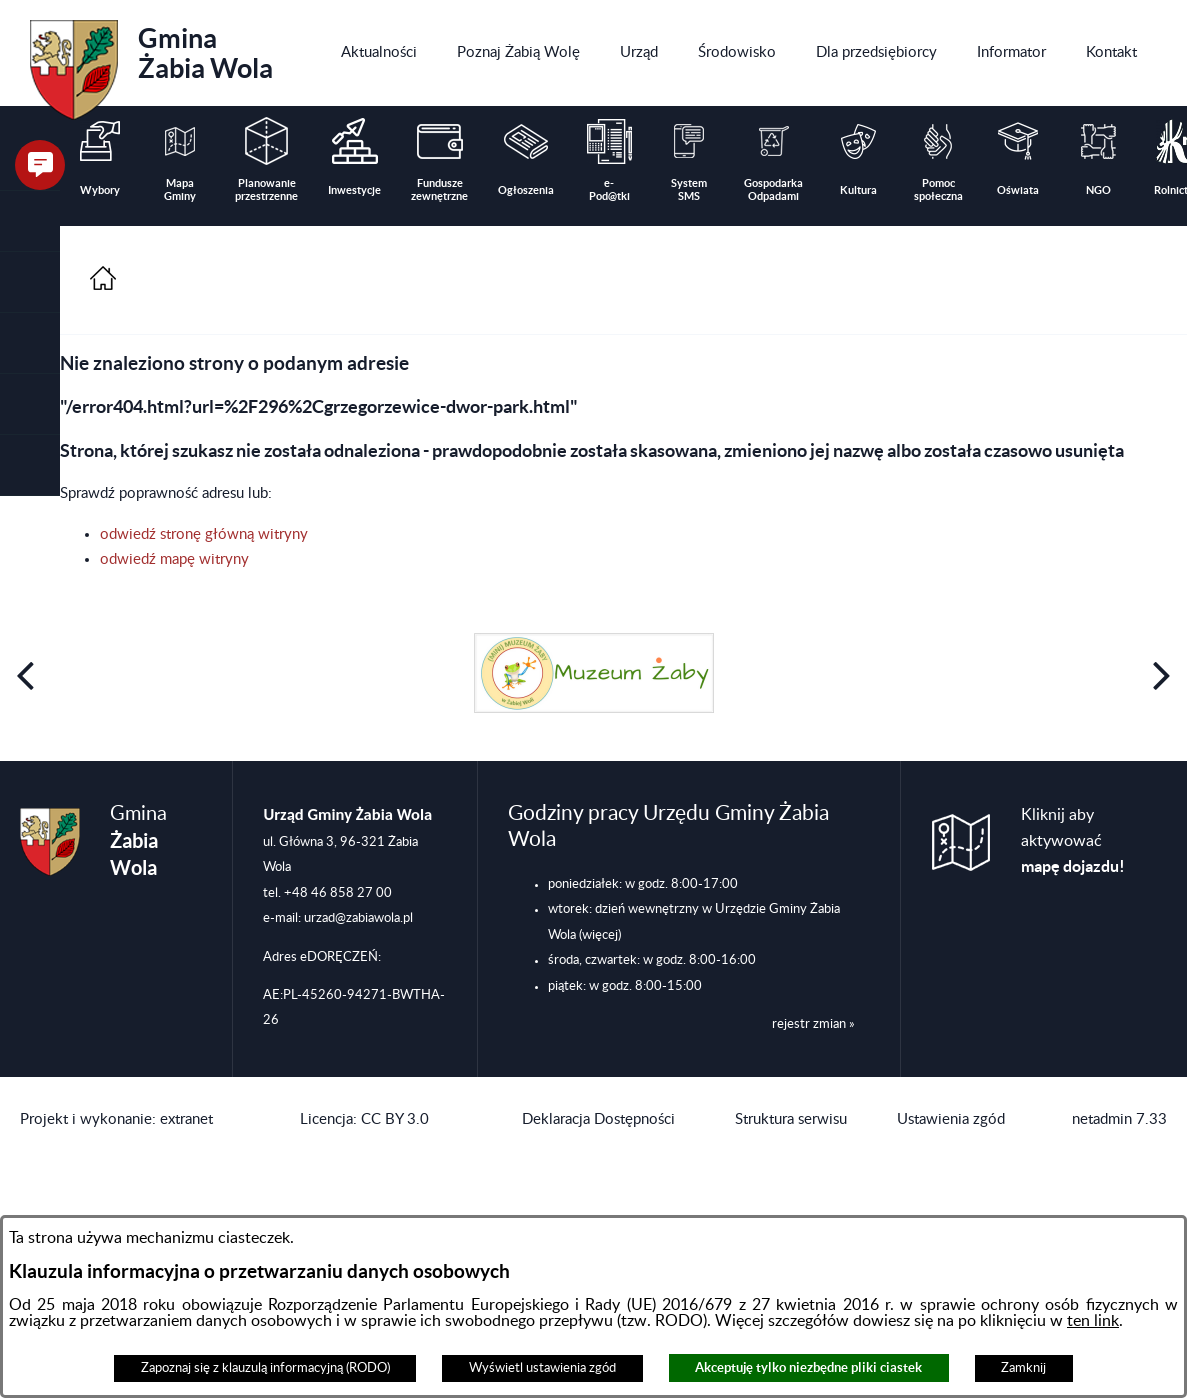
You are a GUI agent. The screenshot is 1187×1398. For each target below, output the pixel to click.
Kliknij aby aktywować (1073, 841)
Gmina (151, 63)
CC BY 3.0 (395, 1119)
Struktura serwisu (791, 1119)
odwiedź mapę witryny (174, 559)
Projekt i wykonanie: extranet (116, 1119)
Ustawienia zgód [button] (951, 1119)
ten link (1093, 1321)
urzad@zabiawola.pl (358, 918)
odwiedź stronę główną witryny (204, 534)
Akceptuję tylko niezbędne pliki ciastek (808, 1367)
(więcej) (600, 935)
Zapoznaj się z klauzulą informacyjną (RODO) (265, 1368)
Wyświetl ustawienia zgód (542, 1368)
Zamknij (1023, 1368)
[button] (30, 282)
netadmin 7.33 (1119, 1119)
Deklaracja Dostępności (598, 1119)
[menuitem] (379, 53)
